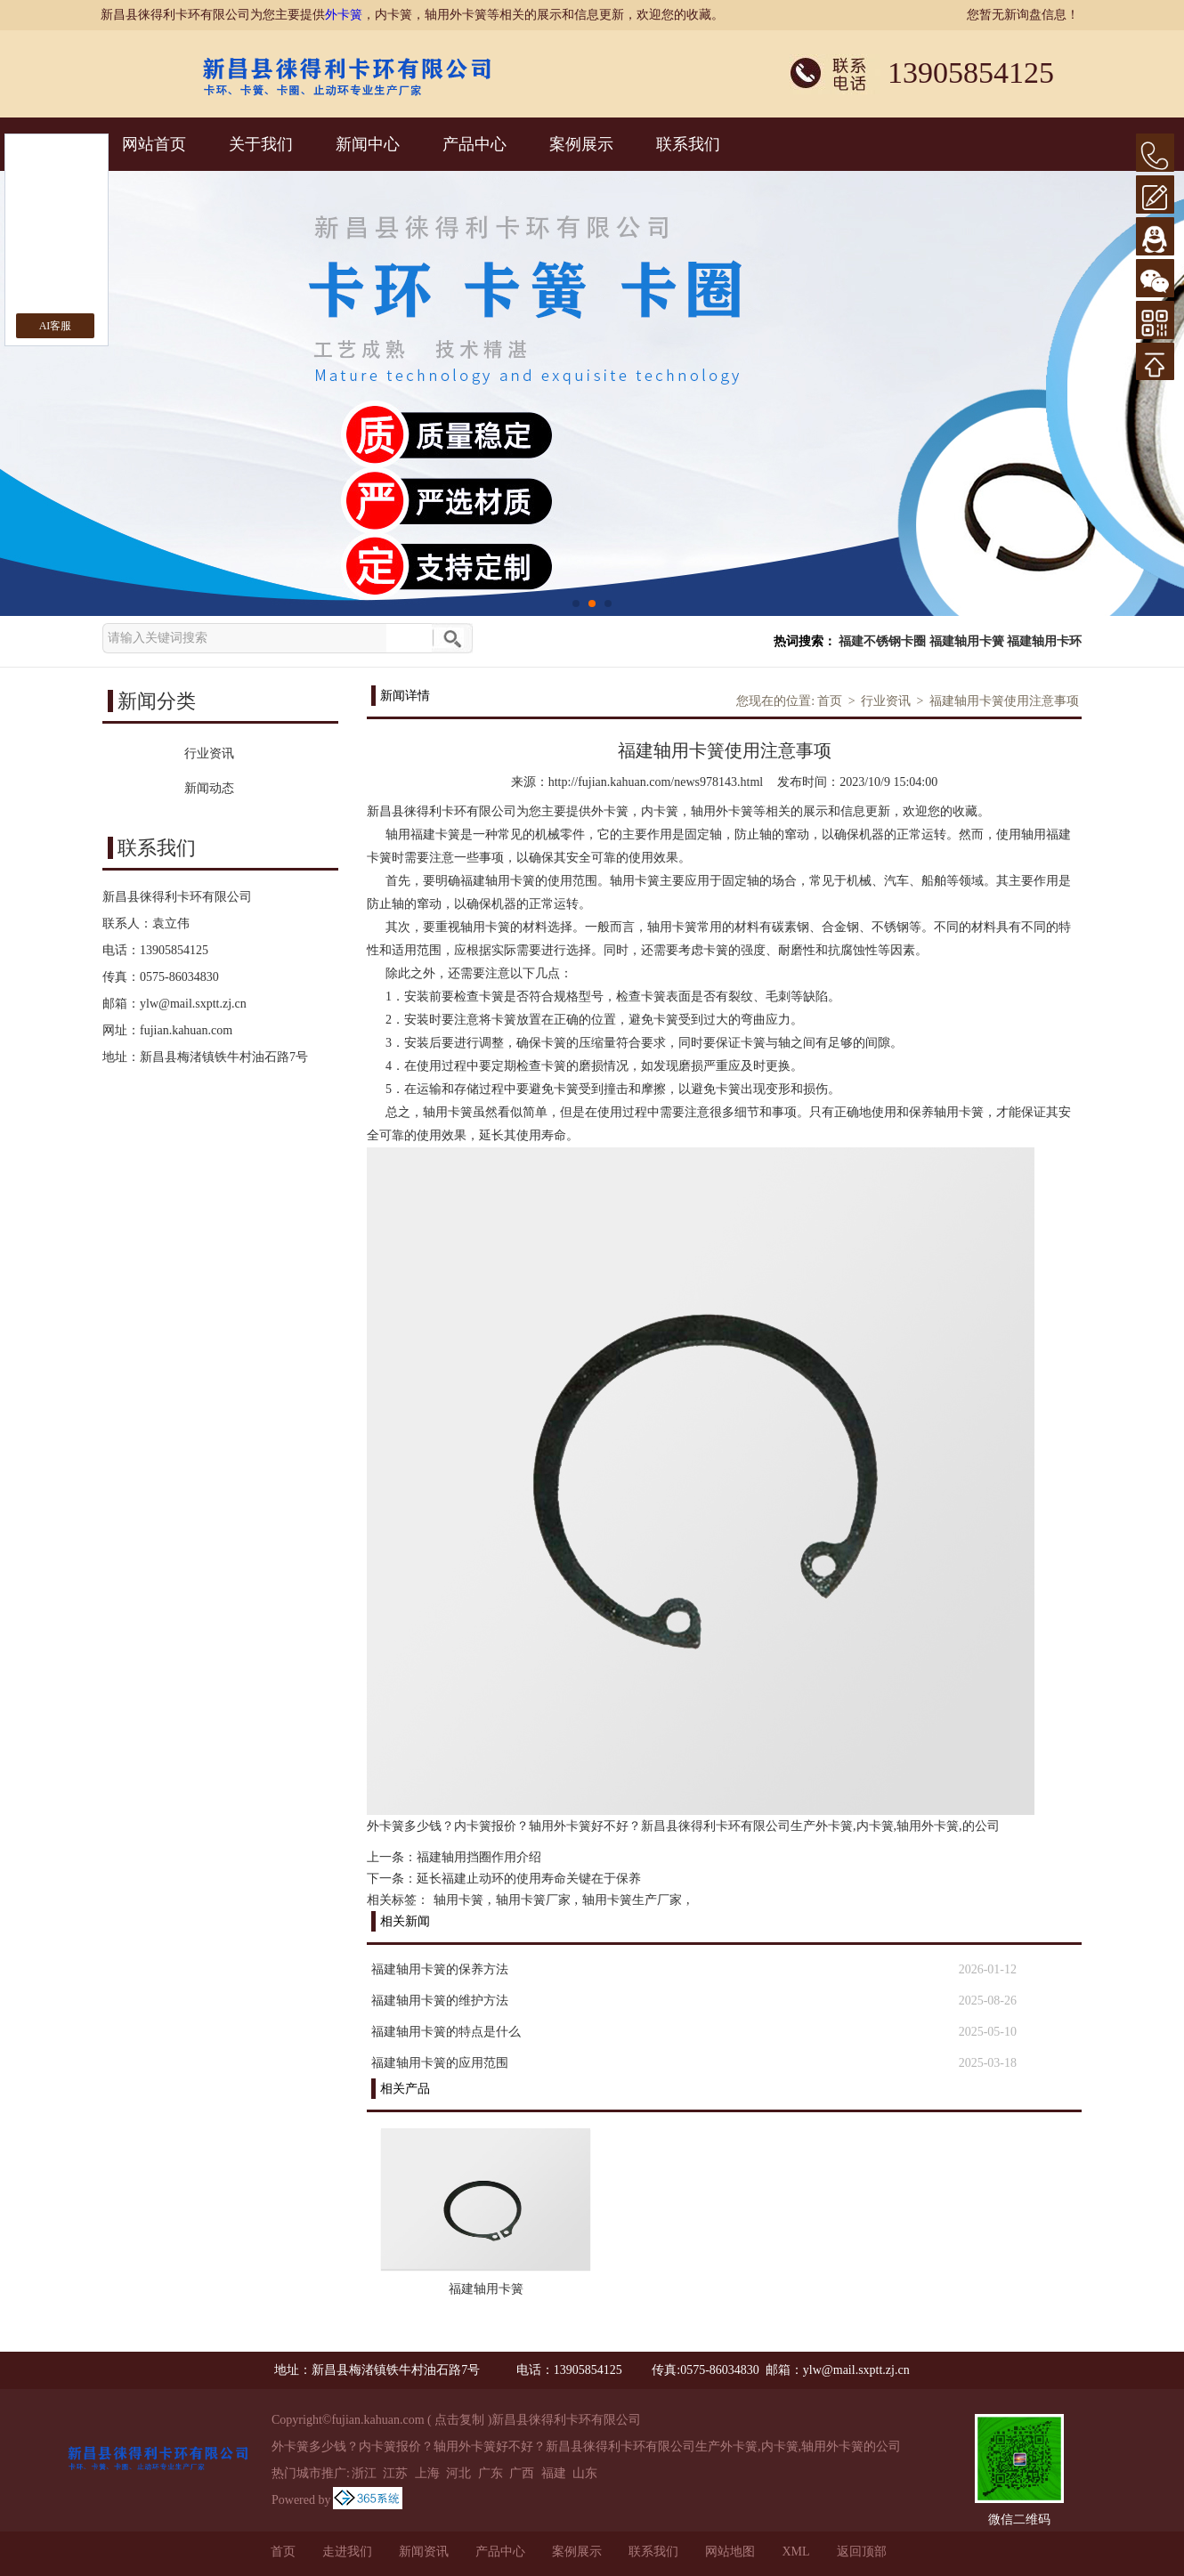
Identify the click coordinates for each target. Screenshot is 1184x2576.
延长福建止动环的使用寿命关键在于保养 (529, 1878)
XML (795, 2551)
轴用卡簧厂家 (533, 1900)
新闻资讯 (424, 2551)
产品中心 (474, 144)
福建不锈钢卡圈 (882, 641)
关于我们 (261, 144)
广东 (490, 2473)
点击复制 (459, 2419)
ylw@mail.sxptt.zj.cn (193, 1003)
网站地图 (730, 2551)
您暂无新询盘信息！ (1023, 14)
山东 (584, 2473)
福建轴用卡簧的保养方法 (439, 1969)
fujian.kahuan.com (186, 1030)
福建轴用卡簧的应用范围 (439, 2063)
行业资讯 (886, 701)
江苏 (395, 2473)
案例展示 (581, 144)
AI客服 (55, 326)
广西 (521, 2473)
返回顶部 (862, 2551)
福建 (553, 2473)
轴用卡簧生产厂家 (632, 1900)
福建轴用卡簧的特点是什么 (446, 2031)
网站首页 (154, 144)
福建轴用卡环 (1044, 641)
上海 (427, 2473)
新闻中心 (368, 144)
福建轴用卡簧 (966, 641)
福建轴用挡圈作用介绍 (479, 1857)
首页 (829, 701)
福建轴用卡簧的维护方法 (439, 2000)
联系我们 (688, 144)
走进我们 (347, 2551)
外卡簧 (343, 14)
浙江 (364, 2473)
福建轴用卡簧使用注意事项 (1004, 701)
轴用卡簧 (458, 1900)
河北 (458, 2473)
